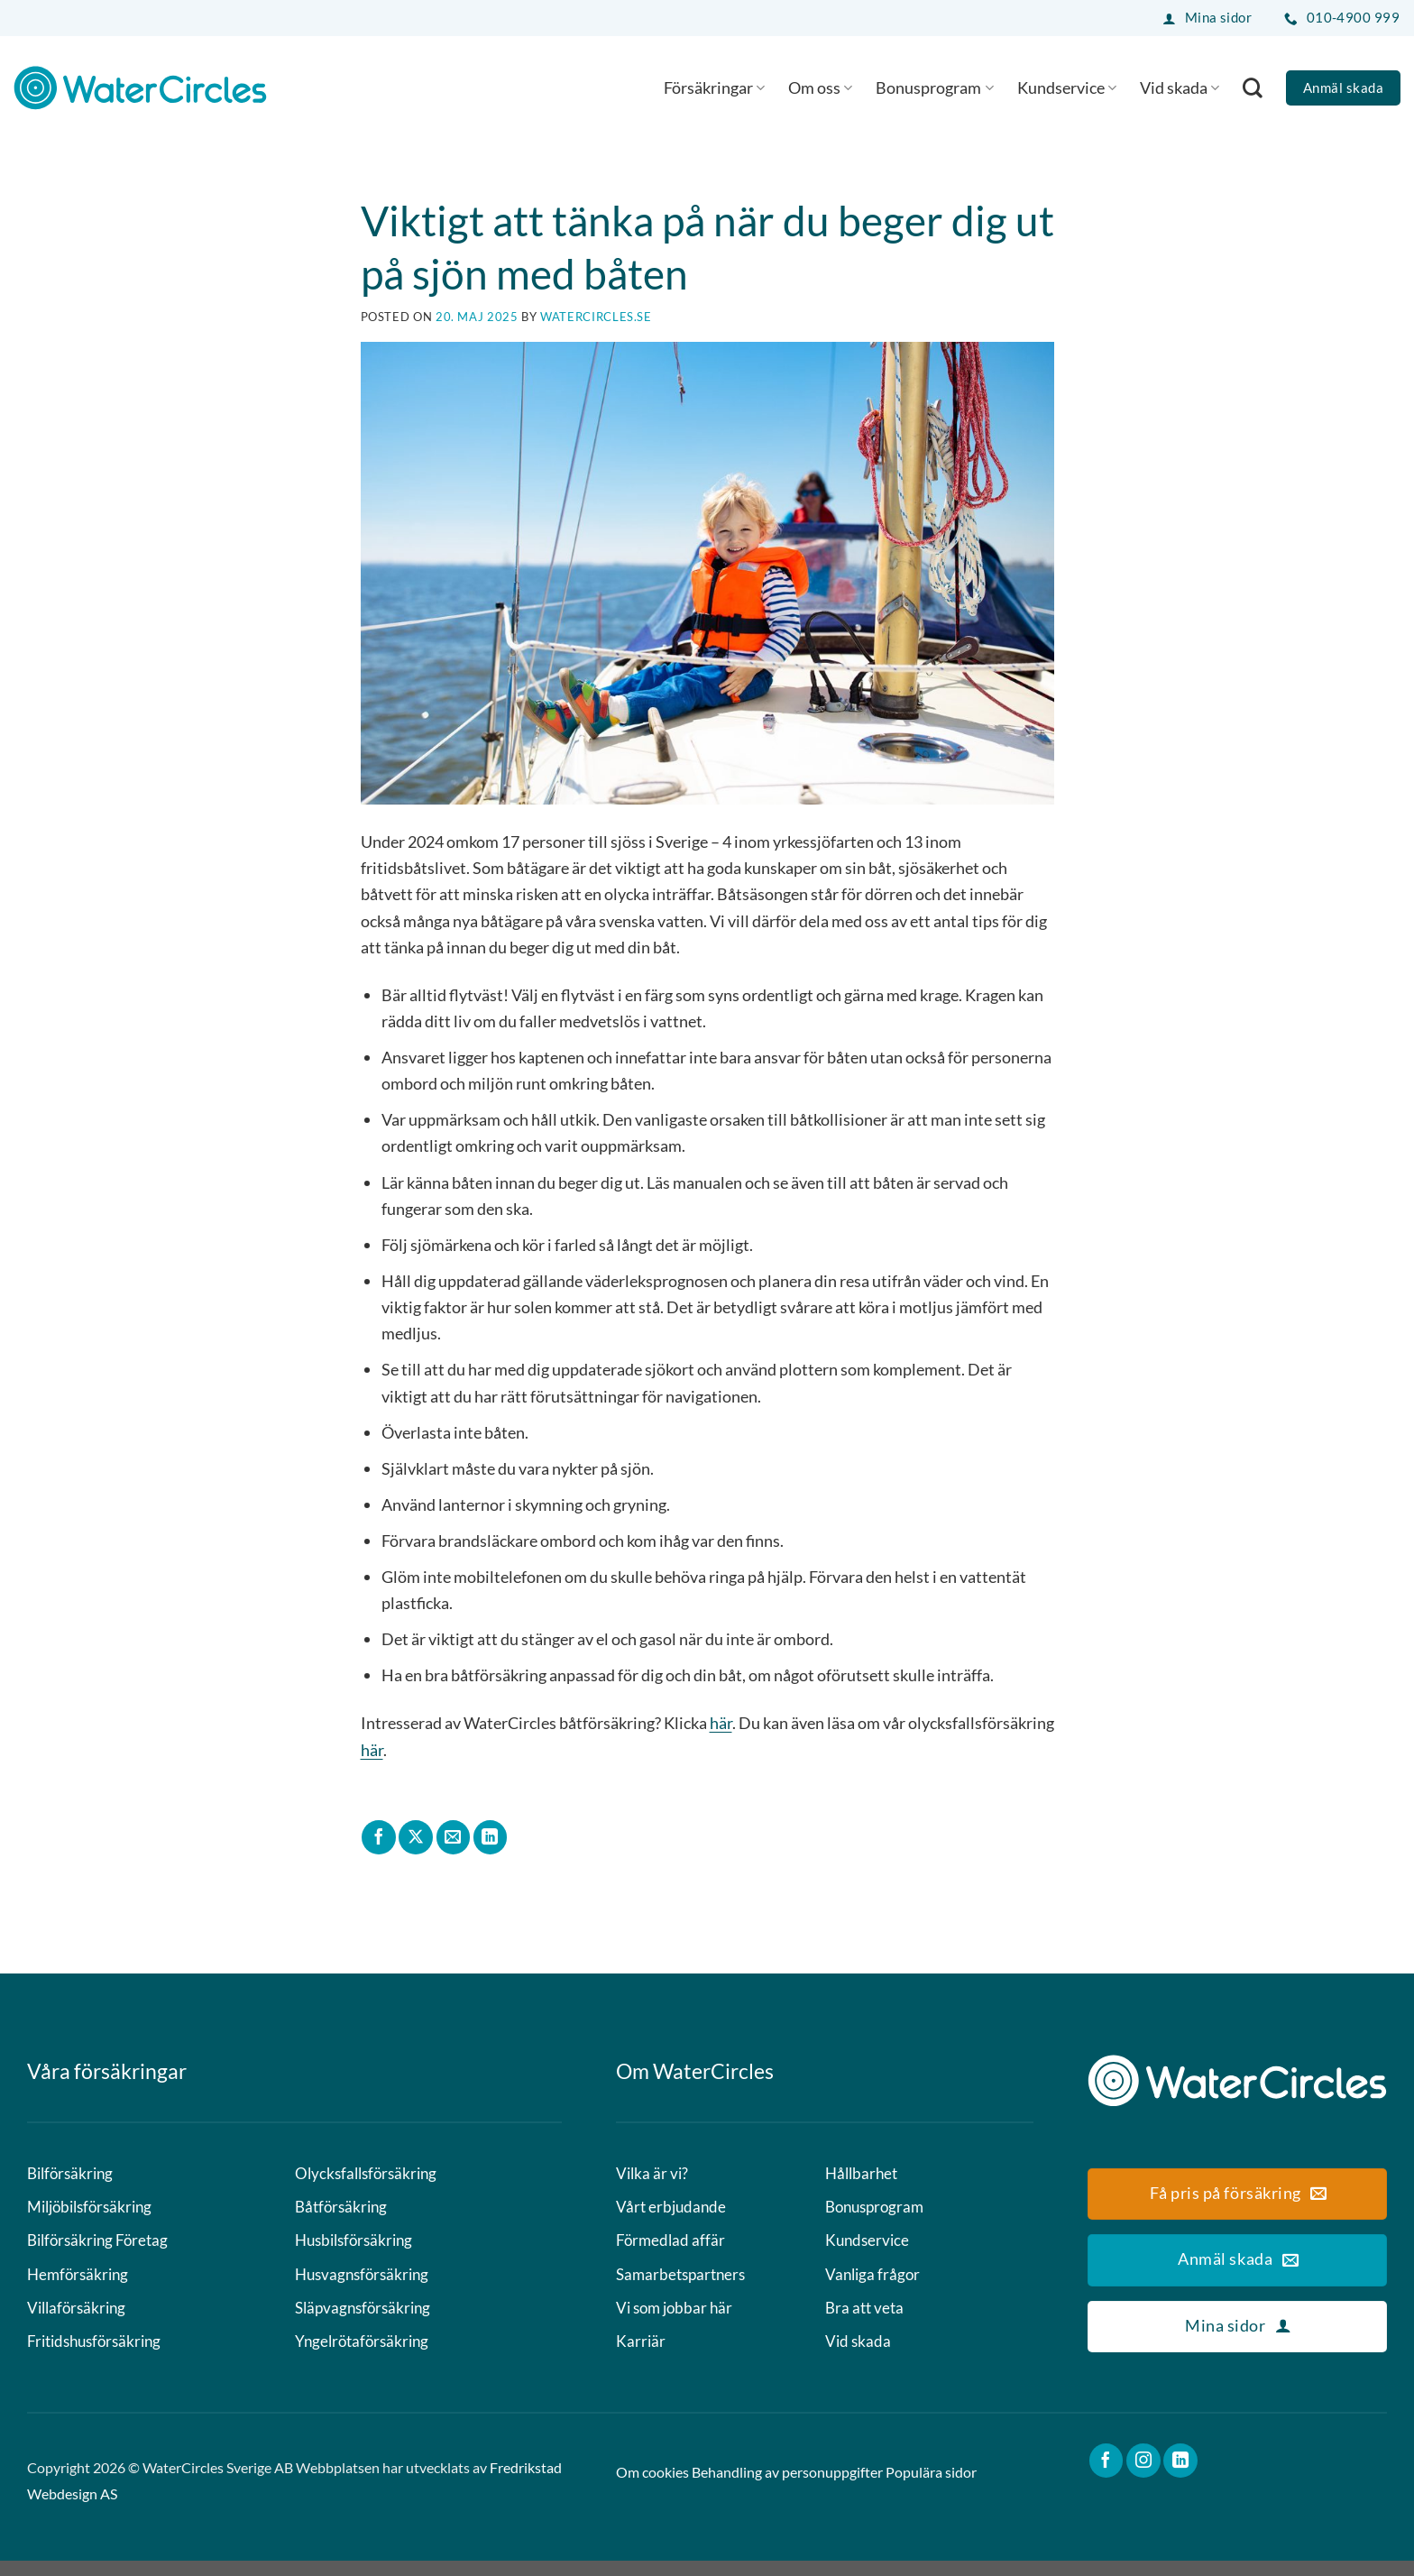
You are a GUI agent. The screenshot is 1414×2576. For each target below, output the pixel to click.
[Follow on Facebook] (1106, 2476)
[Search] (1252, 87)
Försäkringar (714, 87)
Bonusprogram (934, 87)
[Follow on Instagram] (1143, 2476)
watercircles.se (596, 316)
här (721, 1723)
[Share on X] (416, 1837)
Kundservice (1066, 87)
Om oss (820, 87)
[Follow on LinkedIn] (1180, 2476)
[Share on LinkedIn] (490, 1837)
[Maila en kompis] (453, 1837)
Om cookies (652, 2487)
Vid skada (1179, 87)
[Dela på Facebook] (379, 1837)
